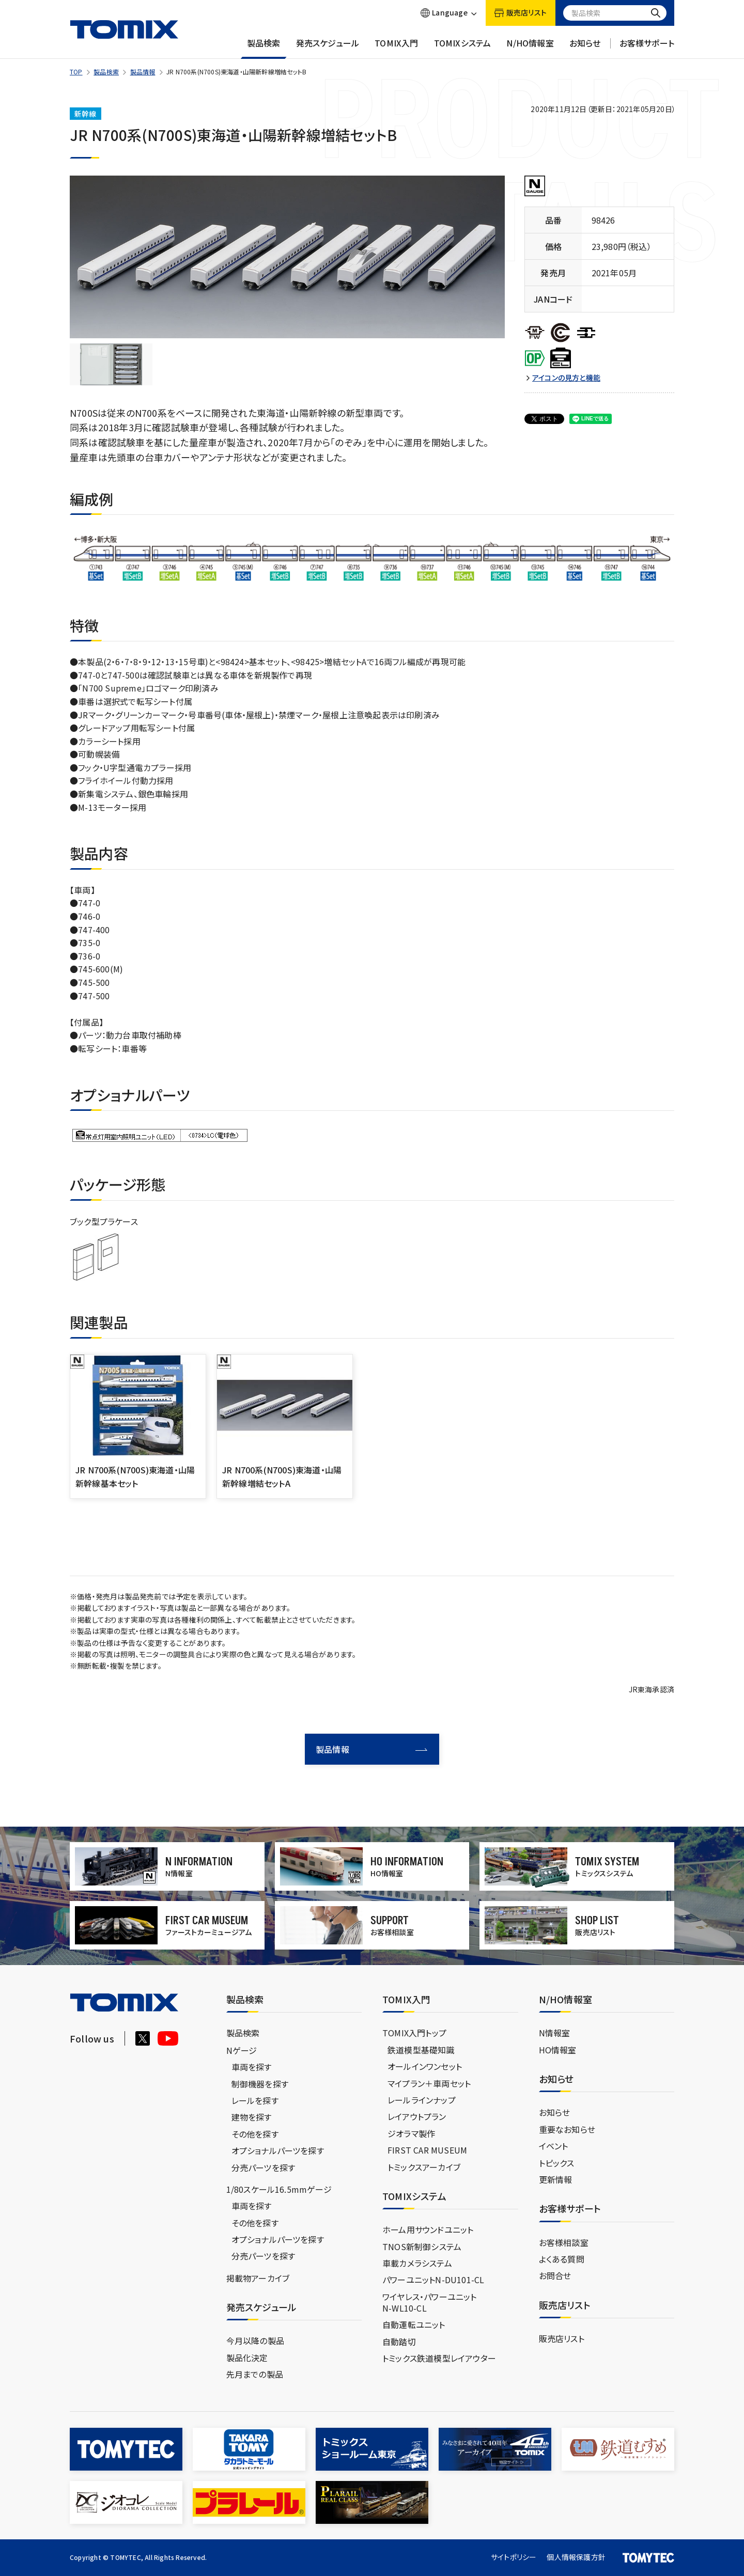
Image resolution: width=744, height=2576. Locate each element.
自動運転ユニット (413, 2324)
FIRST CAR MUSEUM (427, 2150)
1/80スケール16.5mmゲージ (279, 2189)
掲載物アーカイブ (258, 2278)
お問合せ (555, 2275)
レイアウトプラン (417, 2116)
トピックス (557, 2163)
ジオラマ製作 (411, 2133)
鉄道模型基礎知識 (421, 2050)
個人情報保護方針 (576, 2557)
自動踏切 (399, 2341)
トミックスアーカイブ (424, 2167)
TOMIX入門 (396, 48)
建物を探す (251, 2117)
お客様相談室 (563, 2242)
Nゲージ (241, 2050)
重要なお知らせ (567, 2129)
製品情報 (143, 71)
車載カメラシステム (417, 2263)
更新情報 (555, 2179)
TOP (76, 71)
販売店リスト (561, 2338)
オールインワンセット (425, 2066)
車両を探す (251, 2067)
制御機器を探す (259, 2084)
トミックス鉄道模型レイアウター (439, 2358)
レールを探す (254, 2100)
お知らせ (585, 48)
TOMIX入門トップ (414, 2033)
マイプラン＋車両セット (429, 2083)
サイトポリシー (513, 2557)
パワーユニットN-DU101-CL (433, 2279)
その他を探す (254, 2134)
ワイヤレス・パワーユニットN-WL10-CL (429, 2302)
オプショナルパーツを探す (277, 2150)
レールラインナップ (422, 2100)
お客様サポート (646, 48)
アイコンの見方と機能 (566, 377)
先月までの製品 (254, 2374)
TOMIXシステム (463, 48)
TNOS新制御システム (421, 2246)
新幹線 (85, 113)
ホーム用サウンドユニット (427, 2229)
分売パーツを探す (263, 2167)
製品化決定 (247, 2357)
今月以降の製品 (255, 2340)
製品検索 (264, 48)
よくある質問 (561, 2259)
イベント (553, 2146)
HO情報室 (558, 2050)
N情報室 (554, 2033)
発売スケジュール (328, 48)
